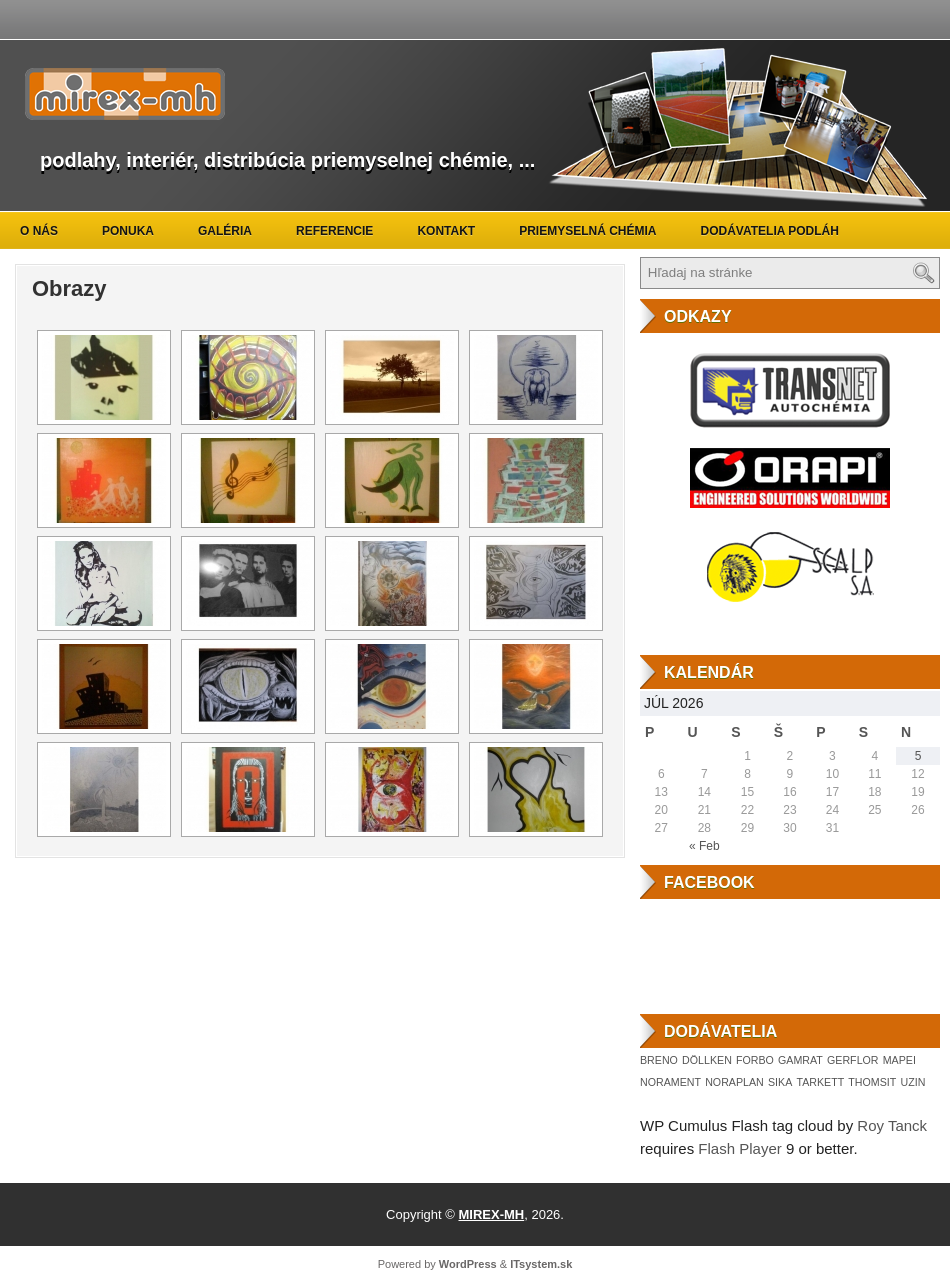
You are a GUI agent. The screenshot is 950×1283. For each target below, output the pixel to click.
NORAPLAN (734, 1082)
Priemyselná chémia (587, 231)
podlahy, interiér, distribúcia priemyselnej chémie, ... (287, 160)
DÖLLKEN (707, 1060)
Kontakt (446, 231)
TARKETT (820, 1082)
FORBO (755, 1060)
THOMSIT (872, 1082)
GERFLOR (853, 1060)
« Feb (704, 846)
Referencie (334, 231)
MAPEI (899, 1060)
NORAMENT (670, 1082)
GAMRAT (800, 1060)
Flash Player (739, 1148)
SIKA (780, 1082)
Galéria (225, 231)
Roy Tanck (892, 1125)
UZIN (912, 1082)
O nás (39, 231)
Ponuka (128, 231)
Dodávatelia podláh (770, 231)
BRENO (659, 1060)
